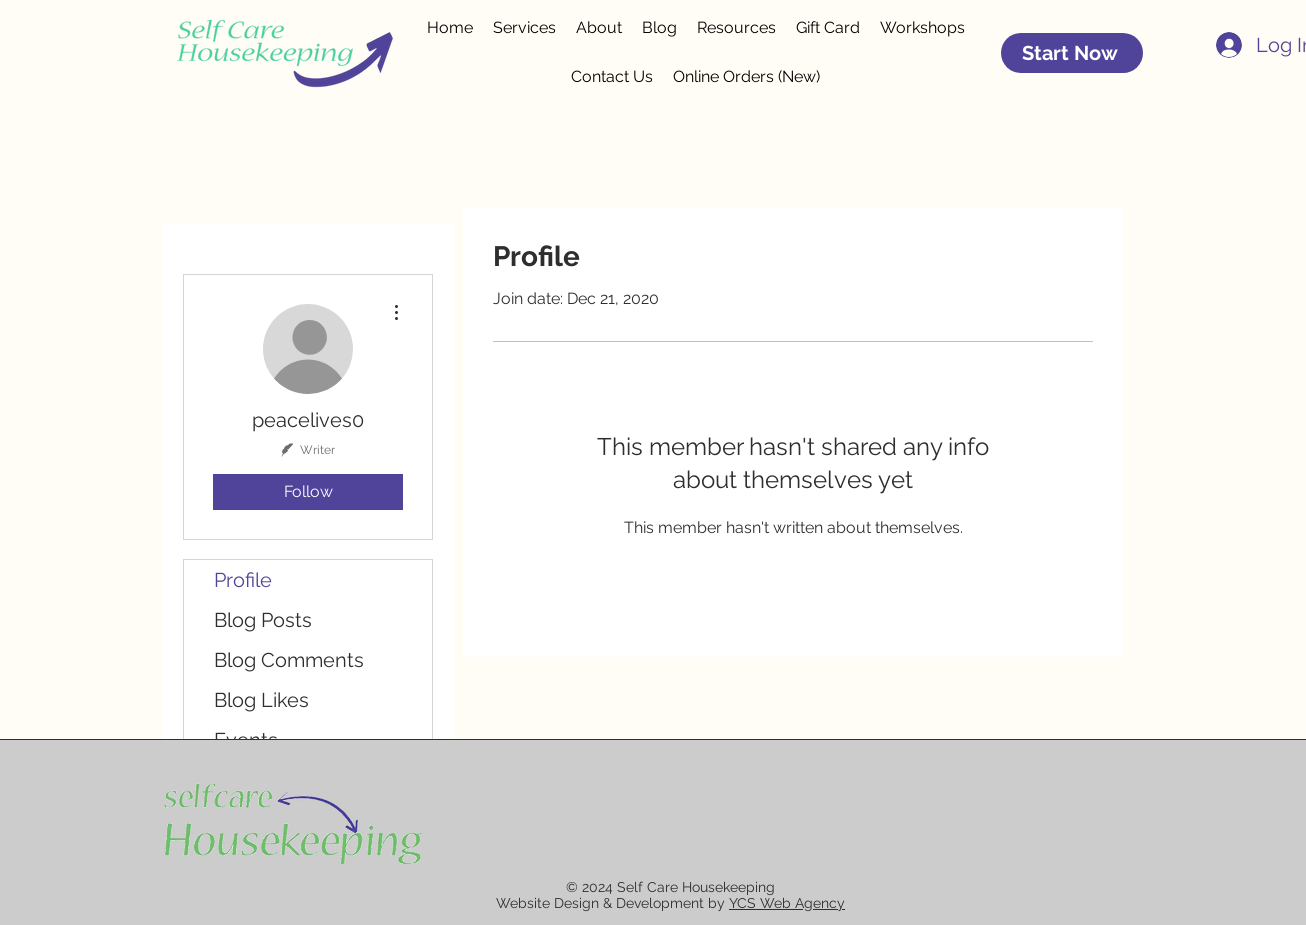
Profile (243, 580)
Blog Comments (289, 660)
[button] (736, 28)
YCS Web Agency (787, 903)
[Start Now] (1072, 53)
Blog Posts (263, 620)
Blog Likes (261, 700)
